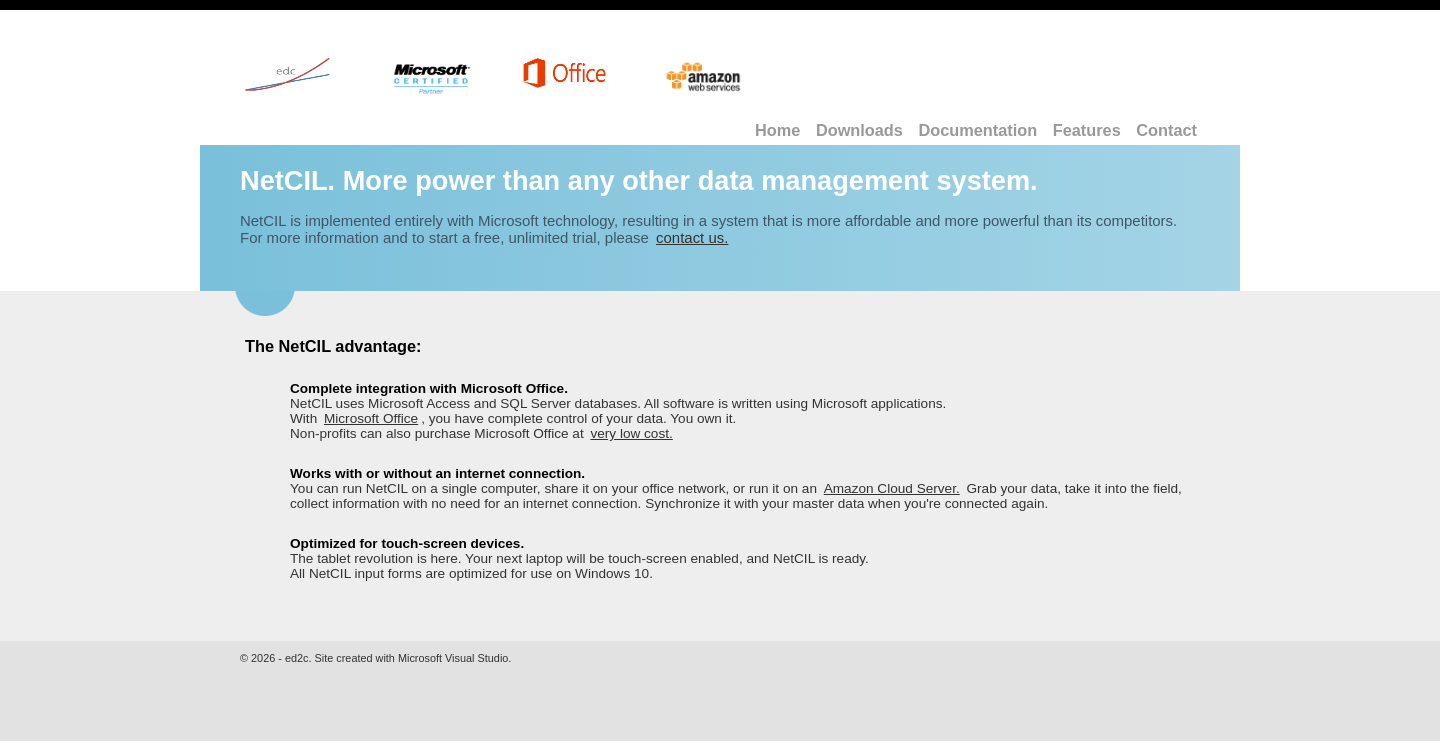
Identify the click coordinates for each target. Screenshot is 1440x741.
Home (777, 130)
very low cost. (631, 433)
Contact (1166, 130)
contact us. (692, 237)
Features (1087, 130)
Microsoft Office (371, 418)
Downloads (859, 130)
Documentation (977, 130)
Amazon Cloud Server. (892, 488)
